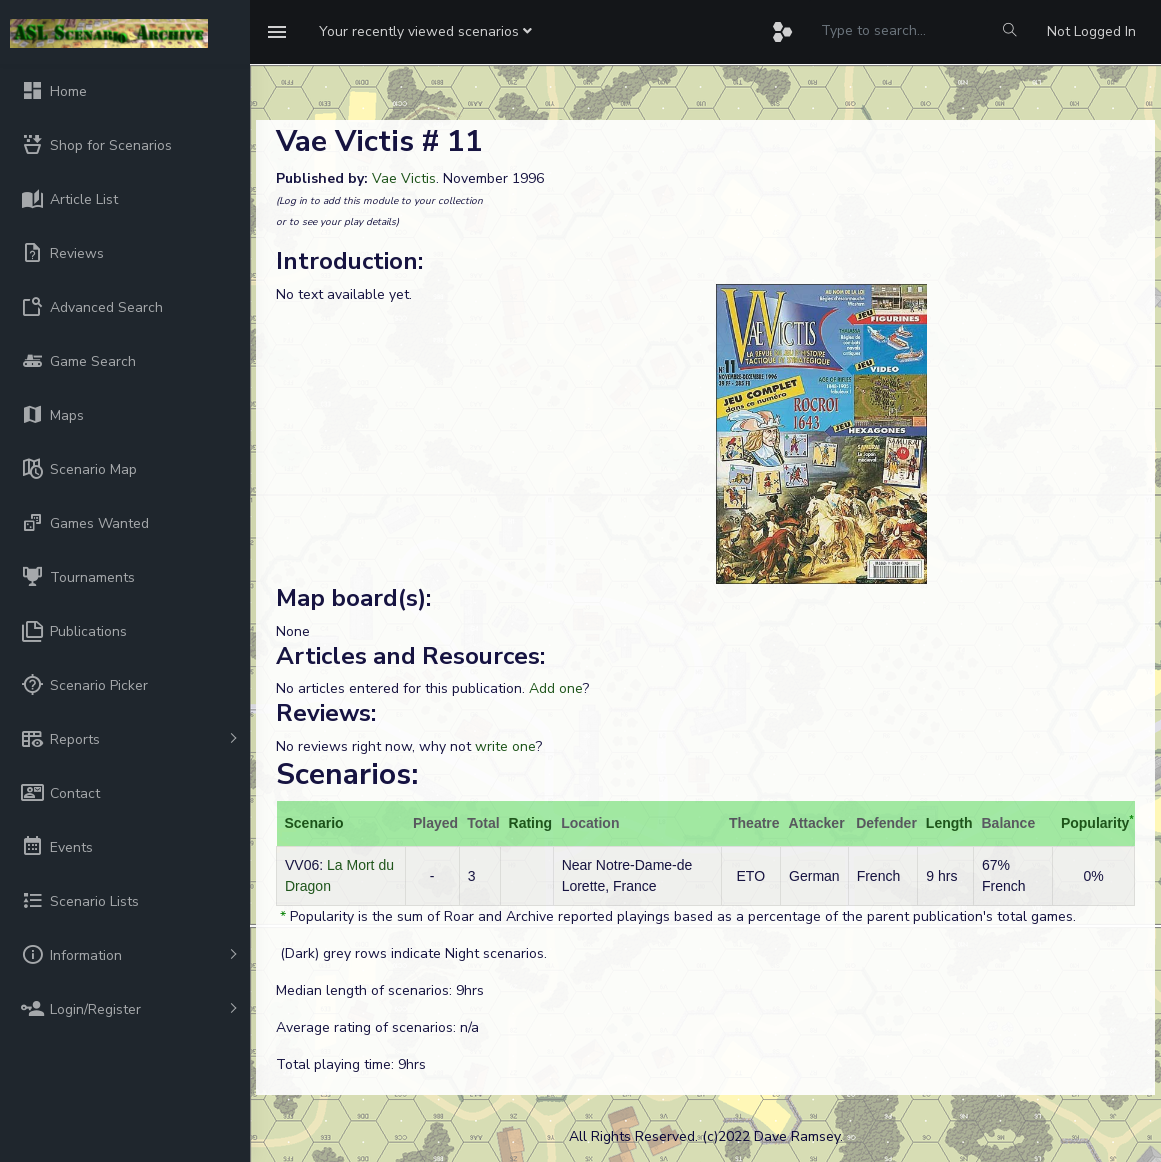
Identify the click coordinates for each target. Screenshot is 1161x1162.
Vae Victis (404, 178)
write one (505, 746)
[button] (425, 32)
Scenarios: (347, 774)
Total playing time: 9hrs (351, 1064)
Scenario (314, 823)
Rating (531, 823)
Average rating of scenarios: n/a (377, 1027)
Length (949, 823)
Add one (556, 688)
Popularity (1095, 823)
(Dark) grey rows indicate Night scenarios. (411, 953)
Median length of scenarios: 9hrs (380, 990)
